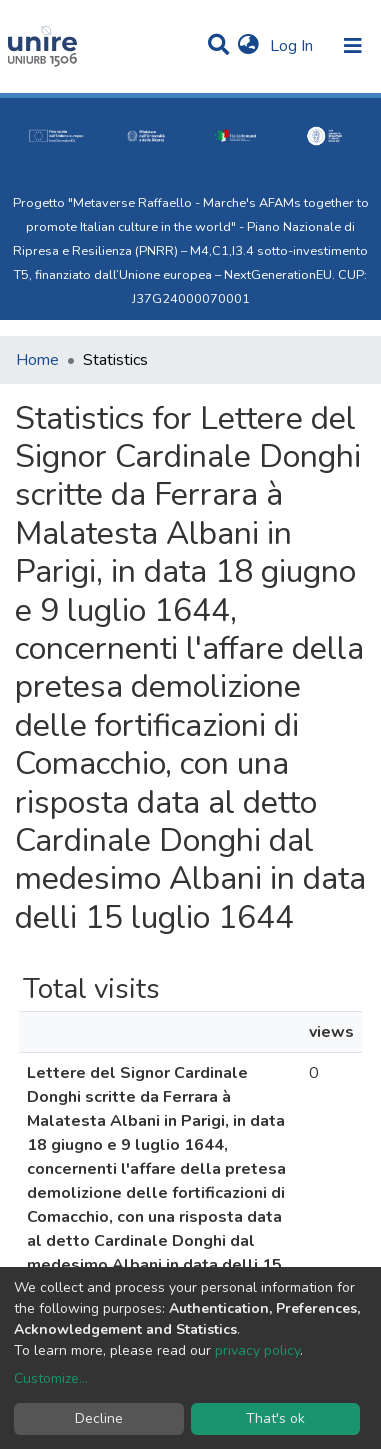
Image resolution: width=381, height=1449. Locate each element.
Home (37, 360)
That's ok (275, 1418)
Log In (293, 46)
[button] (248, 46)
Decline (99, 1418)
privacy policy (257, 1350)
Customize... (51, 1378)
